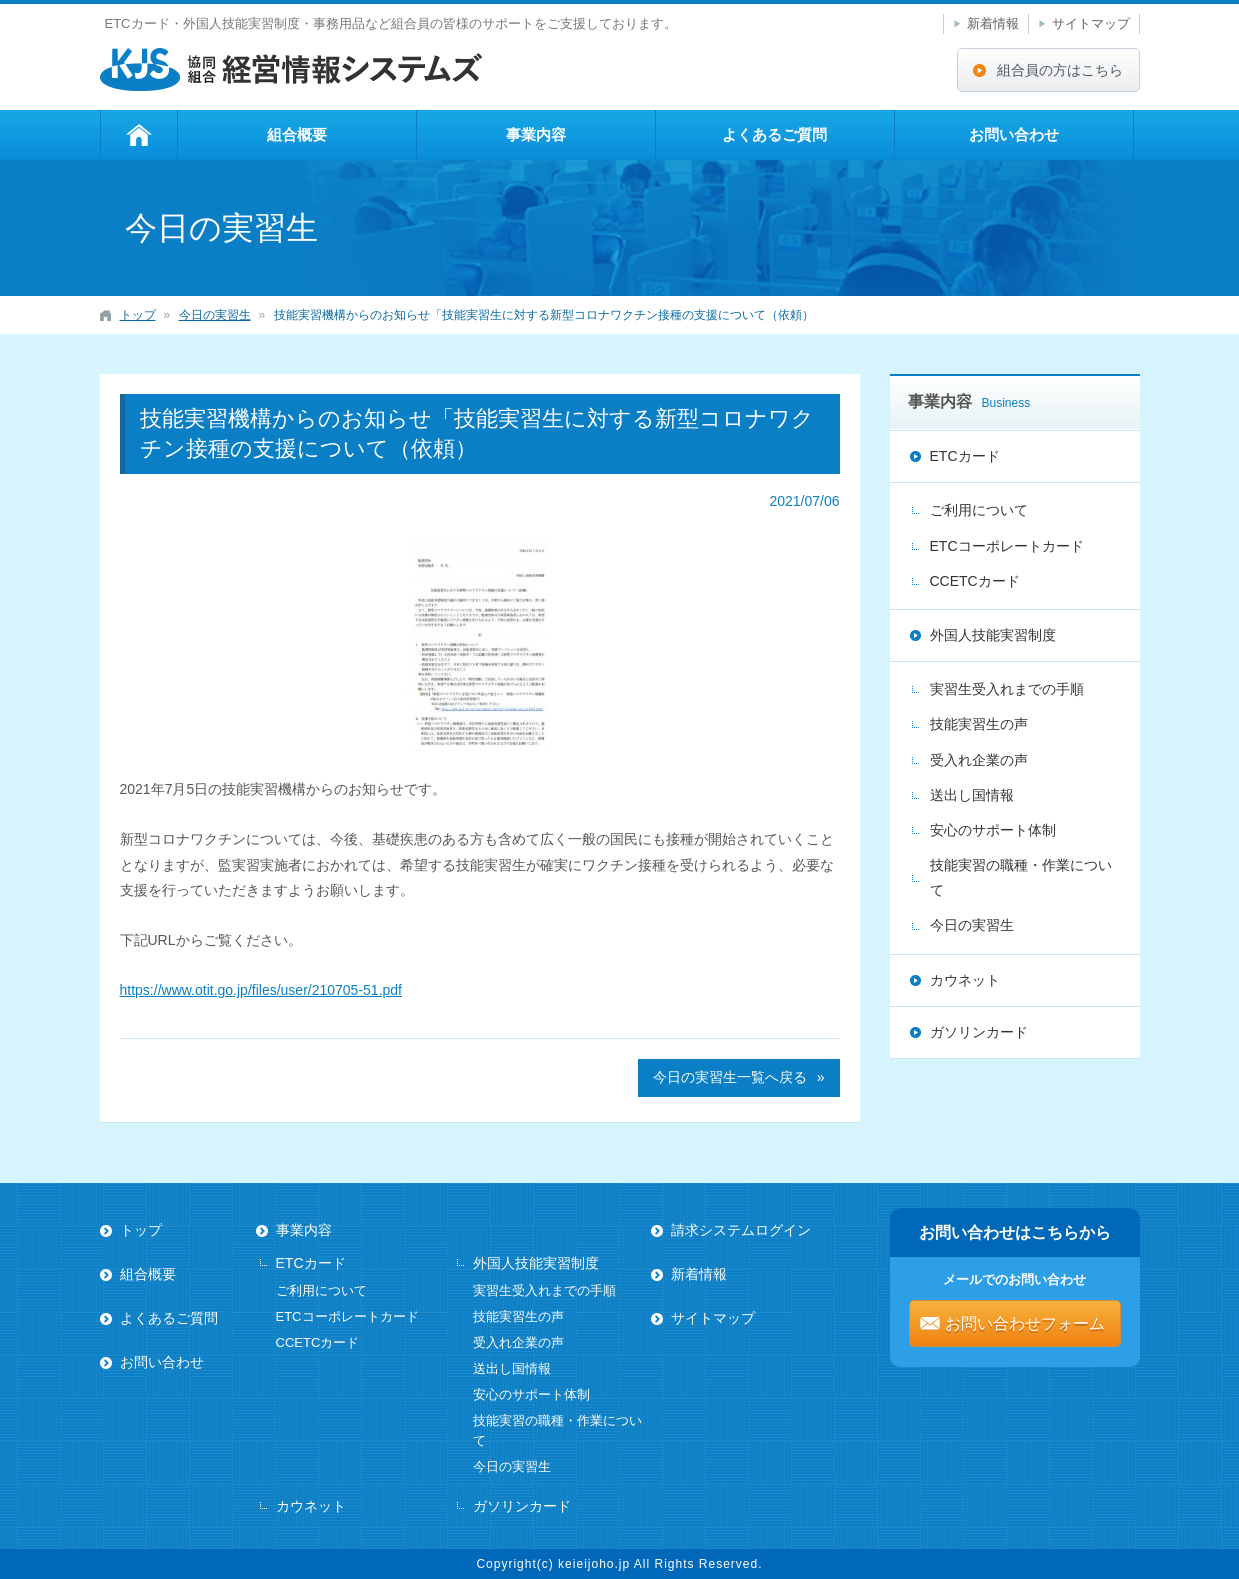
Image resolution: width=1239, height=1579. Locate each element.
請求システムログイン (741, 1230)
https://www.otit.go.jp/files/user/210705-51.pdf (261, 990)
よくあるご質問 (774, 134)
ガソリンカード (979, 1032)
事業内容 (536, 134)
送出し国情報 (972, 795)
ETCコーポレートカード (1007, 546)
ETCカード (965, 456)
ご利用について (979, 510)
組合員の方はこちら (1060, 70)
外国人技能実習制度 (993, 635)
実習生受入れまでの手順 (1007, 689)
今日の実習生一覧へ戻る (730, 1077)
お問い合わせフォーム (1025, 1323)
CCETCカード (975, 581)
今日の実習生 (972, 925)
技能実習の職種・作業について (1021, 877)
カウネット (965, 980)
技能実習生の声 (979, 724)
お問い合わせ (1014, 134)
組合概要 (297, 134)
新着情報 (993, 23)
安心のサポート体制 (993, 830)
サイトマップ (1091, 23)
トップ (139, 135)
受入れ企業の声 (979, 760)
